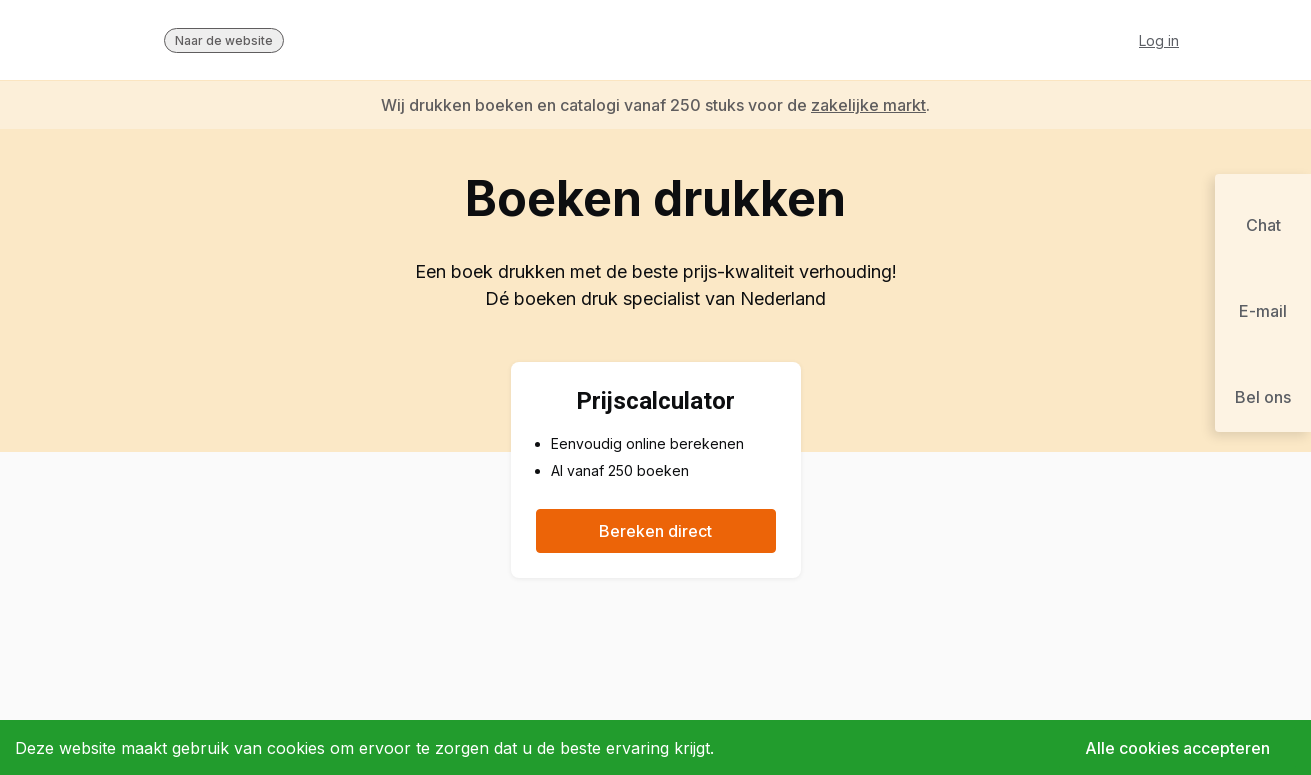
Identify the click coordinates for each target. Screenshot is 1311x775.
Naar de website (224, 40)
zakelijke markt (868, 105)
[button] (1263, 217)
